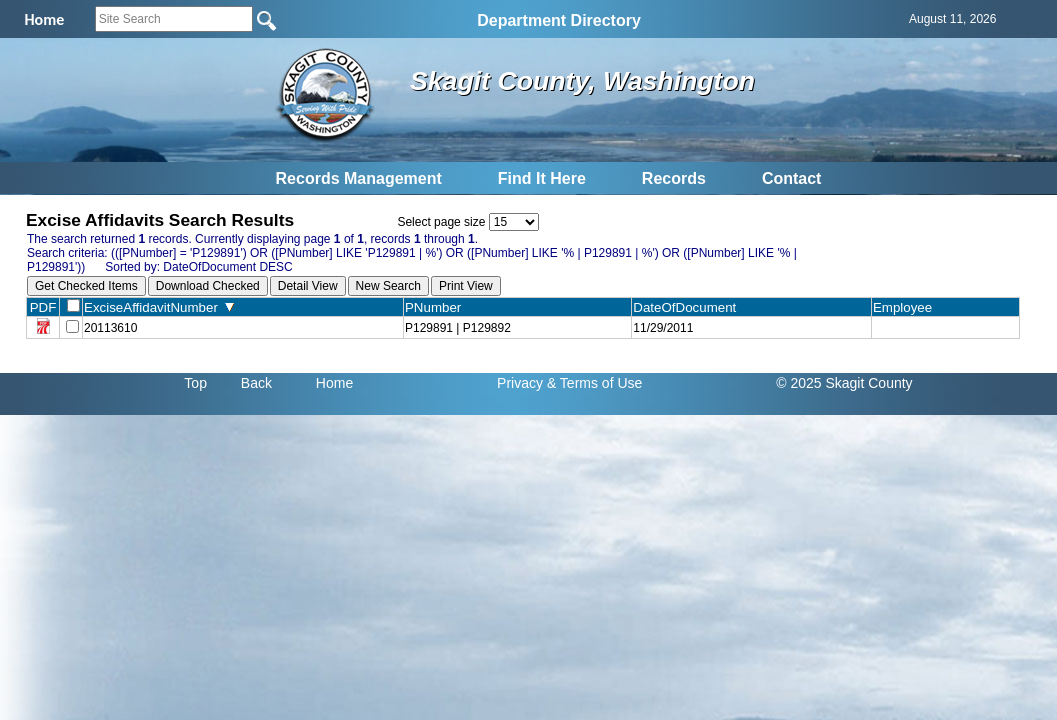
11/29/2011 (663, 328)
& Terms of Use (594, 383)
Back (256, 383)
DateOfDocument (688, 307)
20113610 (110, 328)
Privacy (520, 383)
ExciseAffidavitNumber (159, 307)
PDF (43, 307)
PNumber (437, 307)
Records (674, 178)
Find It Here (542, 178)
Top (195, 383)
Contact (792, 178)
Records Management (359, 178)
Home (334, 383)
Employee (907, 307)
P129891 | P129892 (458, 328)
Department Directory (559, 20)
